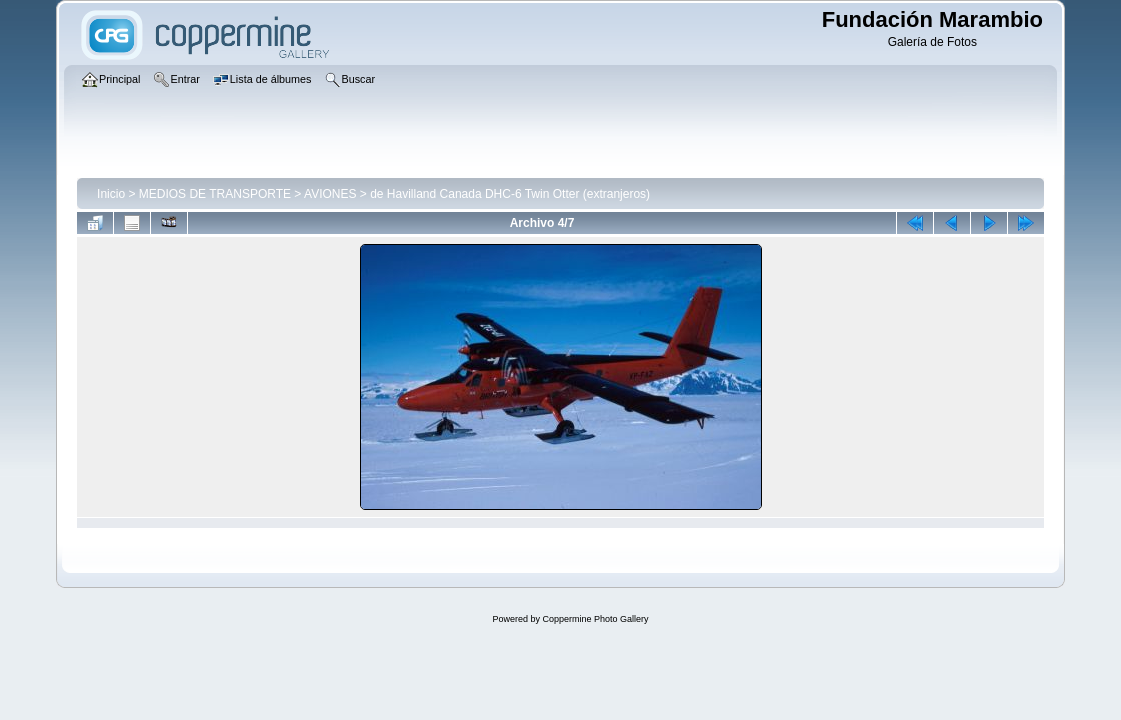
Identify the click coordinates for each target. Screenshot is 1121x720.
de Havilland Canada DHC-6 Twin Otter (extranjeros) (510, 194)
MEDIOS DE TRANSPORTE (215, 194)
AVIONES (330, 194)
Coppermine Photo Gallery (595, 619)
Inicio (111, 194)
